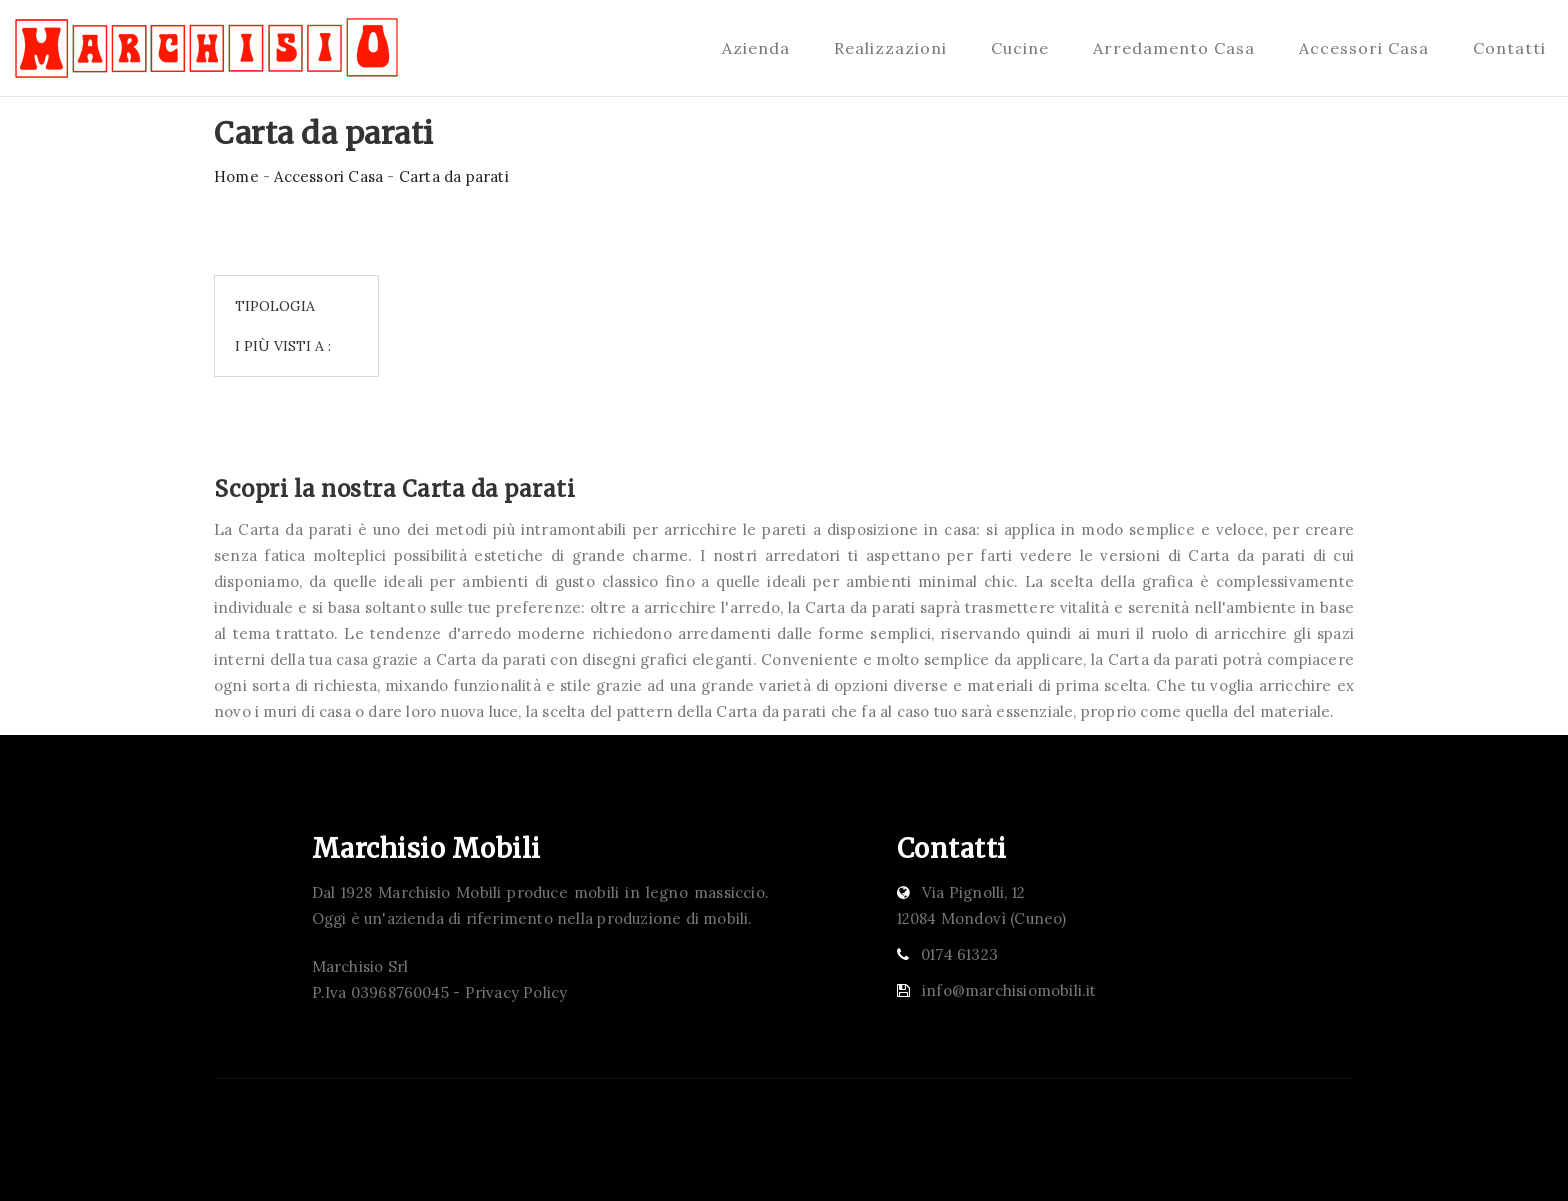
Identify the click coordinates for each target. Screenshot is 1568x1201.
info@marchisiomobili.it (1009, 990)
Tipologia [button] (275, 306)
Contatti (1509, 48)
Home (236, 176)
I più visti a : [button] (283, 346)
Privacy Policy (516, 992)
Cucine (1020, 48)
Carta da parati (454, 176)
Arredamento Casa (1174, 48)
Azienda (756, 48)
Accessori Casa (1364, 48)
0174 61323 (959, 954)
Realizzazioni (890, 48)
